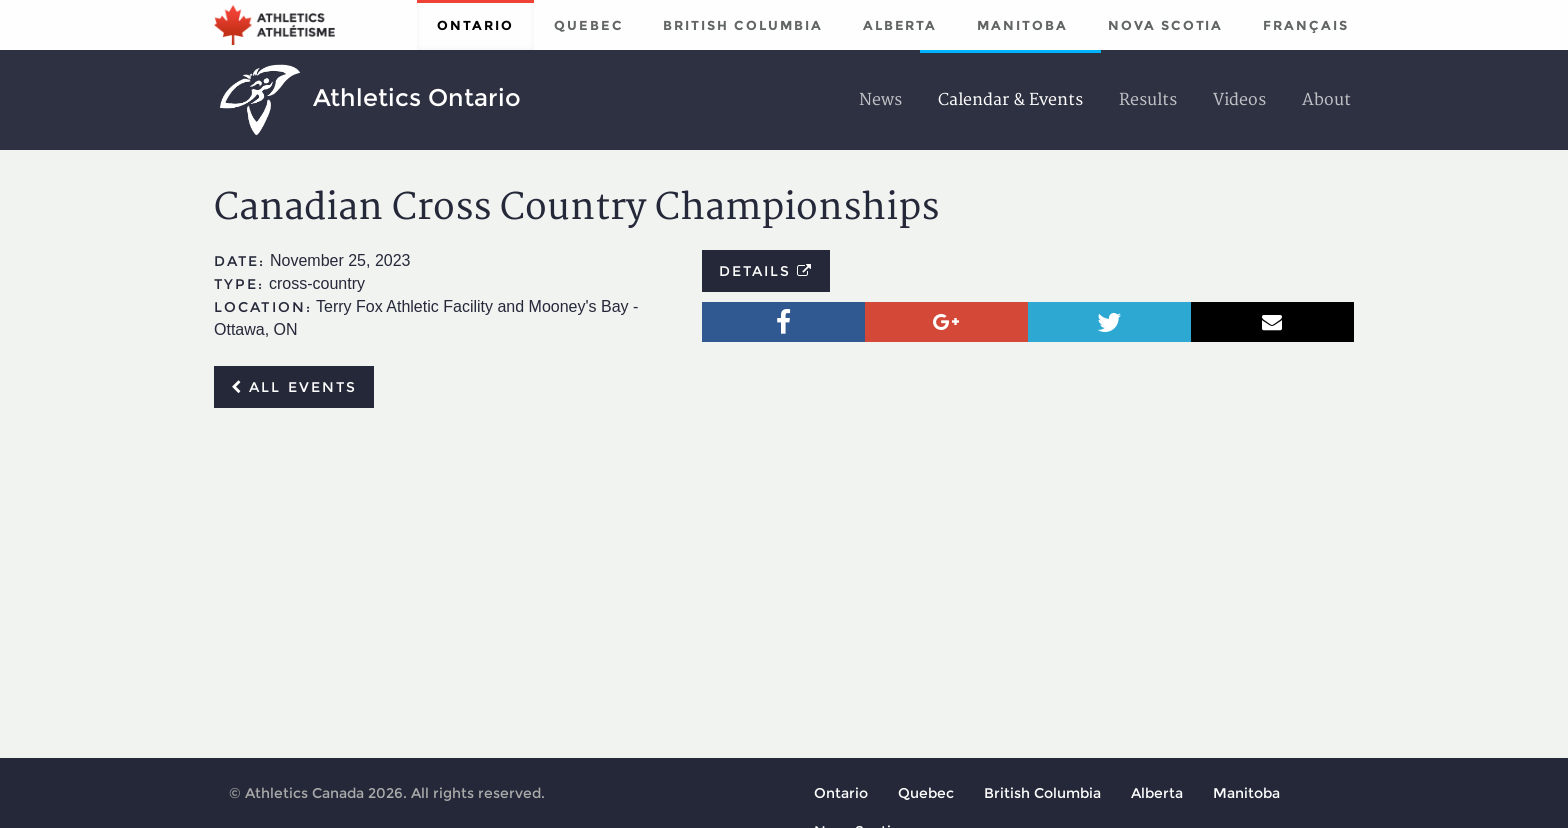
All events (294, 387)
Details (766, 271)
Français (1306, 25)
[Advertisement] (784, 573)
